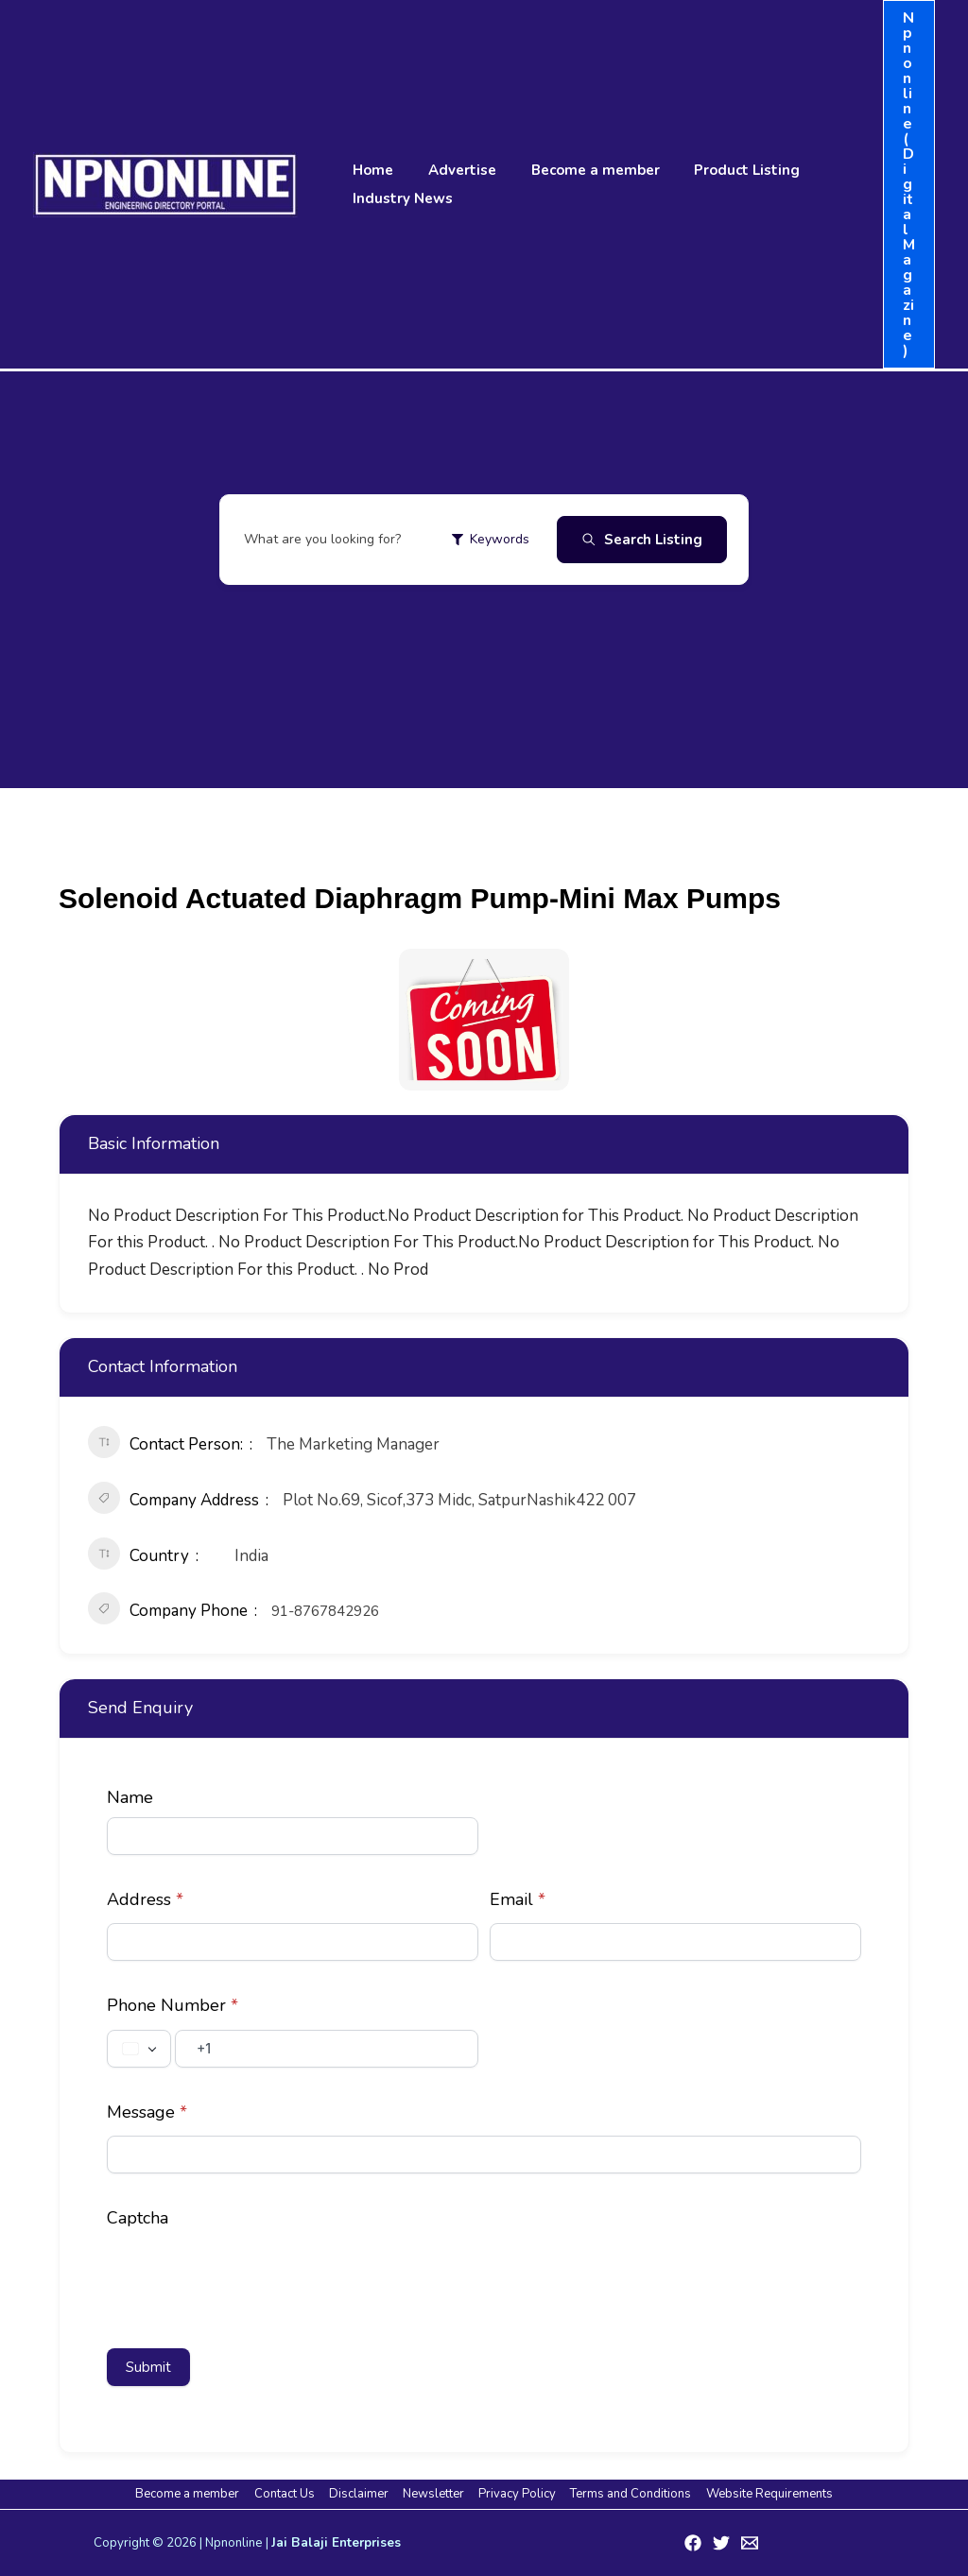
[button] (909, 184)
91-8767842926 (325, 1611)
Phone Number (172, 2005)
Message (147, 2112)
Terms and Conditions (626, 2493)
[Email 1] (749, 2542)
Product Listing (725, 170)
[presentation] (250, 2278)
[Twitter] (721, 2542)
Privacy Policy (515, 2493)
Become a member (579, 170)
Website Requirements (763, 2493)
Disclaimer (360, 2493)
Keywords (490, 539)
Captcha (137, 2218)
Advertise (453, 170)
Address (145, 1899)
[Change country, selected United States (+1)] (139, 2049)
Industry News (400, 198)
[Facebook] (692, 2542)
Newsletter (433, 2493)
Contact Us (288, 2493)
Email (517, 1899)
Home (370, 170)
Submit (148, 2367)
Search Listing (641, 539)
